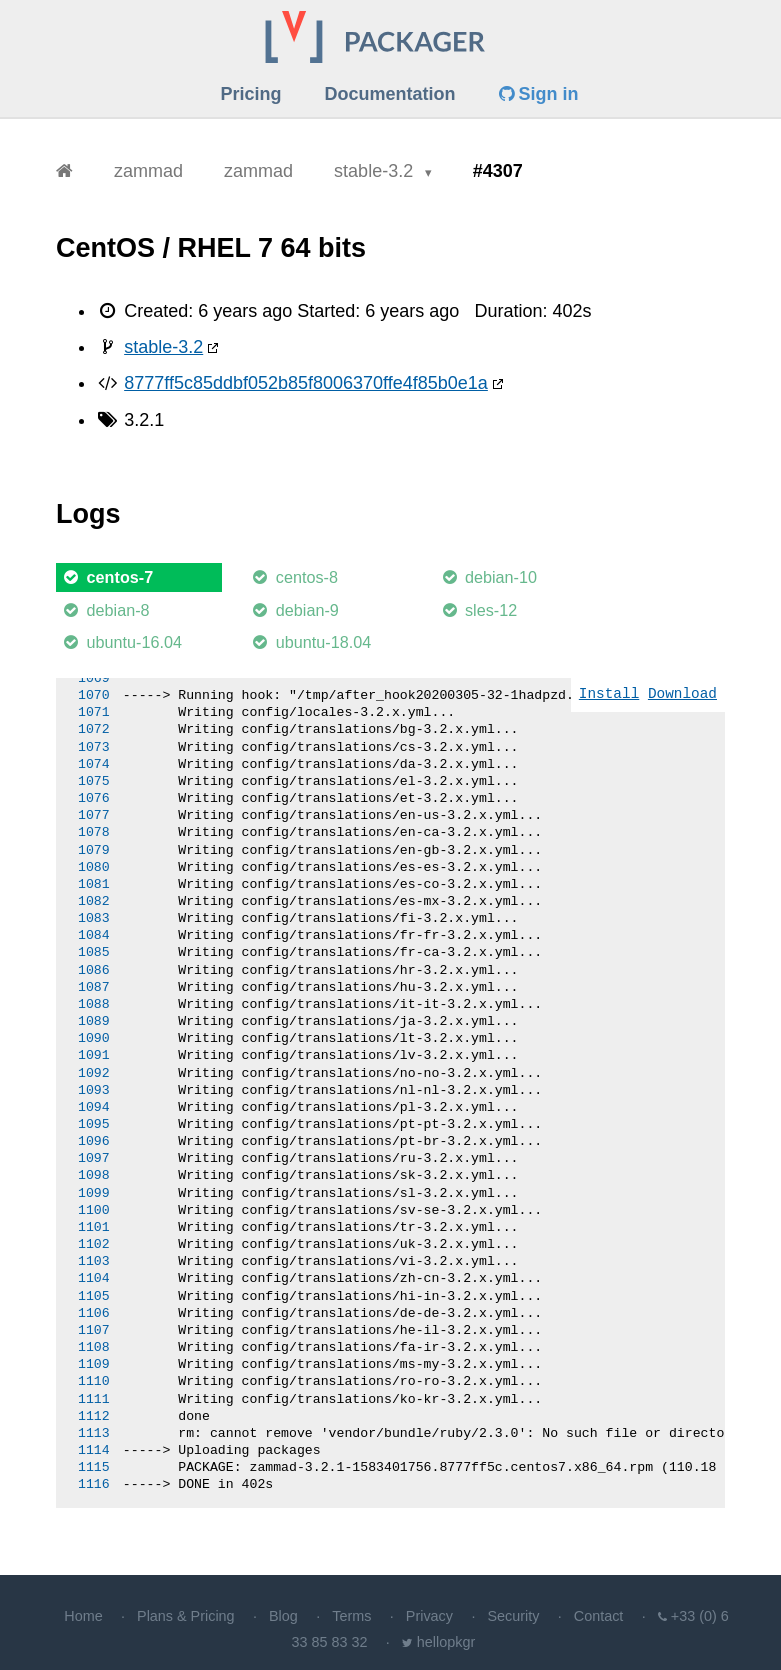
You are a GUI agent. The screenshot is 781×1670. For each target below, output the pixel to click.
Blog (283, 1616)
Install (609, 694)
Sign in (539, 94)
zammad (148, 171)
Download (682, 694)
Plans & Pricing (186, 1616)
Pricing (250, 94)
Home (83, 1616)
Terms (351, 1616)
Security (513, 1616)
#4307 (498, 171)
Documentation (390, 94)
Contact (599, 1616)
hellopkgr (446, 1642)
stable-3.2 (376, 171)
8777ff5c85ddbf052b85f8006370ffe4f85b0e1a (306, 383)
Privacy (429, 1616)
